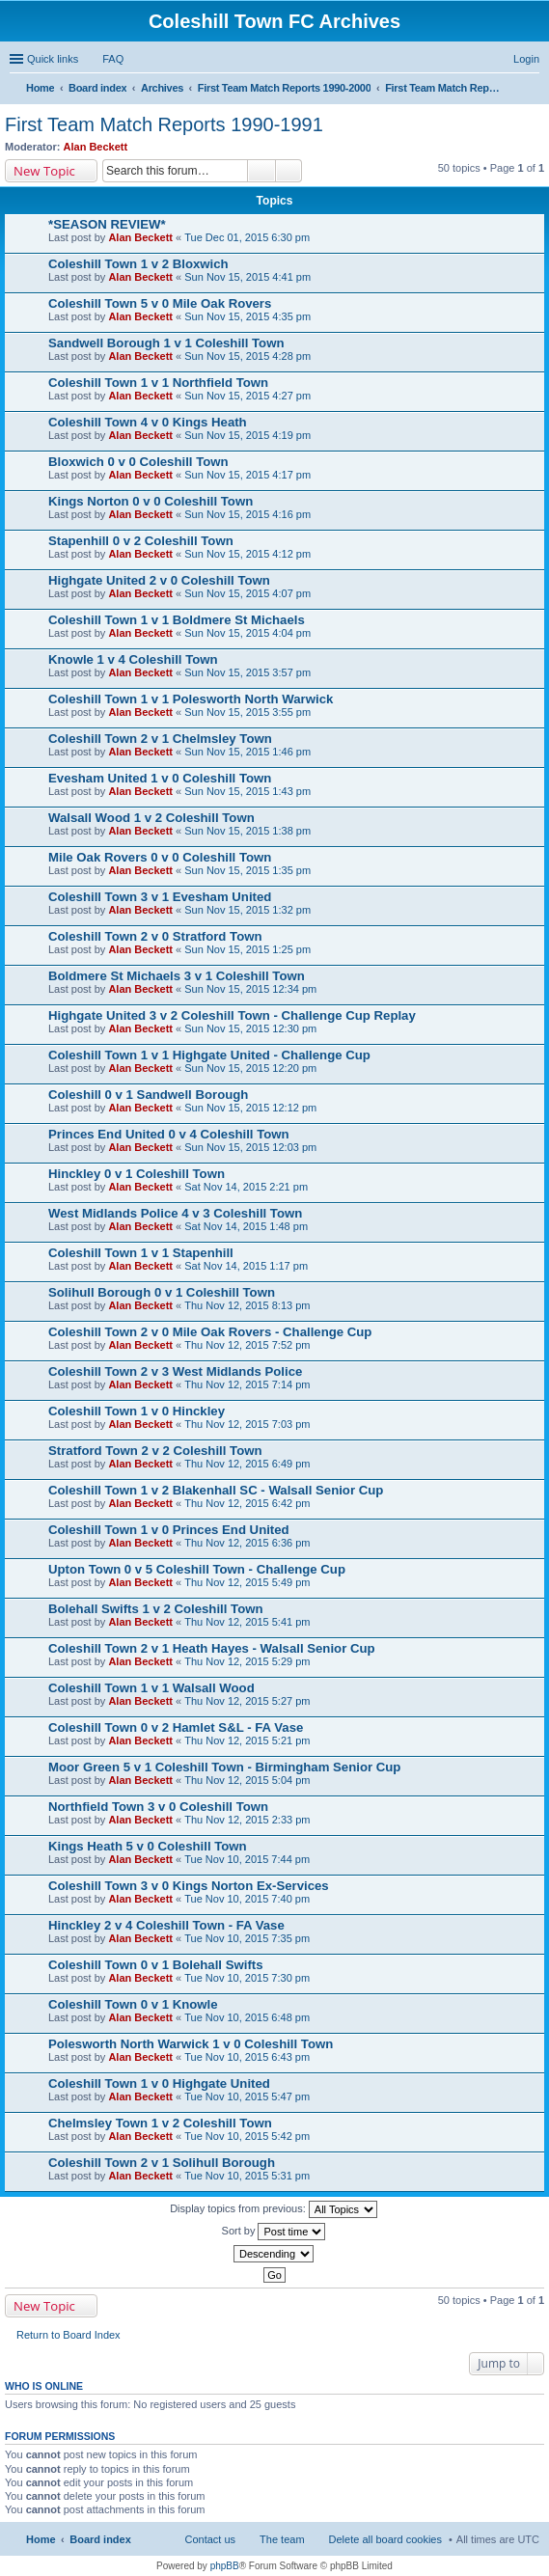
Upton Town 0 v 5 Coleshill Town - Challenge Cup (196, 1569)
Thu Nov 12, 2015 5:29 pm (247, 1661)
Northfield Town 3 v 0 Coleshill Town (158, 1806)
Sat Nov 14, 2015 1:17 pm (246, 1266)
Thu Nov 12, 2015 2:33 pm (247, 1819)
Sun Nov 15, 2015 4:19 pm (247, 435)
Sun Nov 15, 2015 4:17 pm (247, 474)
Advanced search (289, 170)
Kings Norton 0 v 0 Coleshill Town (150, 501)
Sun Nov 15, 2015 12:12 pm (250, 1107)
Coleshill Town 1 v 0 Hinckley (136, 1411)
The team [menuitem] (282, 2539)
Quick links (52, 59)
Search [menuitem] (531, 89)
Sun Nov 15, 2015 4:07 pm (247, 593)
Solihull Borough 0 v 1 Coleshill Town (161, 1292)
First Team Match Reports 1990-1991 (164, 124)
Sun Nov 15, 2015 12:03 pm (250, 1147)
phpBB (224, 2566)
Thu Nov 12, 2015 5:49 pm (247, 1582)
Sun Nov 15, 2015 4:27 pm (247, 395)
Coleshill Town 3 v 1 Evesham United (159, 897)
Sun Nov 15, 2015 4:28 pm (247, 356)
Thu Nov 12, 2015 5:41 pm (247, 1622)
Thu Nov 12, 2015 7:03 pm (247, 1424)
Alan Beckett (96, 146)
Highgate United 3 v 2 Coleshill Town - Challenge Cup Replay (232, 1015)
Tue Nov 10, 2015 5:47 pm (247, 2096)
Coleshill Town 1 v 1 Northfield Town (158, 382)
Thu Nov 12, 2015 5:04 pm (247, 1780)
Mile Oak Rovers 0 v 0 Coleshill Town (159, 857)
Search (261, 170)
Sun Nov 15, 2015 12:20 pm (250, 1068)
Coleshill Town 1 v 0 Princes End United (168, 1529)
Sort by (274, 2231)
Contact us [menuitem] (209, 2539)
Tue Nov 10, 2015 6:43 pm (247, 2057)
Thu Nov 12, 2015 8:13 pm (247, 1305)
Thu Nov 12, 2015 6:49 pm (247, 1463)
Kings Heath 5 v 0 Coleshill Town (147, 1846)
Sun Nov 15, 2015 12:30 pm (250, 1028)
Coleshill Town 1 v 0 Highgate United (159, 2083)
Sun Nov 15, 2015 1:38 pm (247, 830)
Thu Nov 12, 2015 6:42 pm (247, 1503)
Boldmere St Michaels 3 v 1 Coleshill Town (176, 976)
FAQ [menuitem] (113, 59)
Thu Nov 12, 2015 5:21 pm (247, 1740)
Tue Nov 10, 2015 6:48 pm (247, 2017)
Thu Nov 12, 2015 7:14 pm (247, 1384)
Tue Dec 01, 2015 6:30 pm (247, 237)
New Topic (44, 170)
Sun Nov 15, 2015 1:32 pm (247, 910)
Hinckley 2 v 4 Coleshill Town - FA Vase (166, 1925)
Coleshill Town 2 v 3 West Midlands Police (175, 1371)
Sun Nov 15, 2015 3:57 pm (247, 672)
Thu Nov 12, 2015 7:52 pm (247, 1345)
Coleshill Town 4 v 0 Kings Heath (147, 422)
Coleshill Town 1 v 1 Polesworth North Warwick (190, 699)
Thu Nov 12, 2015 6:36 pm (247, 1542)
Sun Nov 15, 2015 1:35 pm (247, 870)
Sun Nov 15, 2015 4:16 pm (247, 514)
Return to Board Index (68, 2335)
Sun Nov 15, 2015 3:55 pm (247, 712)
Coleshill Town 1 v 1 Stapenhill (140, 1253)
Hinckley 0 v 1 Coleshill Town (136, 1173)
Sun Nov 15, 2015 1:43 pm (247, 791)
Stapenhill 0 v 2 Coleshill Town (140, 541)
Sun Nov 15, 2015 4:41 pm (247, 277)
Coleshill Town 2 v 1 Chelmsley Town (160, 738)
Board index (100, 2539)
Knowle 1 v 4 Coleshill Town (133, 659)
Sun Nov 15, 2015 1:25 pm (247, 949)
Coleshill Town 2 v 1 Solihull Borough (161, 2162)
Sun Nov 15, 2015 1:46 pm (247, 751)
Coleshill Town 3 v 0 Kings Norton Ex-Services (188, 1885)
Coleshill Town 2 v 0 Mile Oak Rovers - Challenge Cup (209, 1332)
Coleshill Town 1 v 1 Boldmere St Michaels (176, 620)
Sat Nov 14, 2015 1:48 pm (246, 1226)
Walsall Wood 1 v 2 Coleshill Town (151, 817)
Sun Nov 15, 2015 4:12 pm (247, 554)
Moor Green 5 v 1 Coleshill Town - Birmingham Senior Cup (224, 1767)
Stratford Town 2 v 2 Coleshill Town (155, 1450)
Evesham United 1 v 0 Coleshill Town (159, 778)
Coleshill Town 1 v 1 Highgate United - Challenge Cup (209, 1055)
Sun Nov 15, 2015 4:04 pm (247, 633)
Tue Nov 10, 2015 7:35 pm (247, 1938)
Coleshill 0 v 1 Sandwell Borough (148, 1094)
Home (41, 2539)
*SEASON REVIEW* (107, 224)
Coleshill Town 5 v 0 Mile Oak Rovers (159, 303)
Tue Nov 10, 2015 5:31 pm (247, 2175)
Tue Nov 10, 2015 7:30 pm (247, 1978)
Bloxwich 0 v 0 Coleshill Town (138, 461)
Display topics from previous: (273, 2209)
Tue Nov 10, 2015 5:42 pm (247, 2136)
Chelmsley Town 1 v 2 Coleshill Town (160, 2123)
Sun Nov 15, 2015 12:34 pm (250, 989)
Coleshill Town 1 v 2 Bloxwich (138, 264)
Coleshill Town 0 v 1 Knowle (133, 2004)
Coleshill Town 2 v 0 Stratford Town (155, 936)
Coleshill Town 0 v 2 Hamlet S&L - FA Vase (175, 1727)
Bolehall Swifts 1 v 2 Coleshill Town (155, 1609)
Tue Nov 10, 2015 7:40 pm (247, 1899)
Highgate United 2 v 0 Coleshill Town (159, 580)
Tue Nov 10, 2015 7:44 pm (247, 1859)
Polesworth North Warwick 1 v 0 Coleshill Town (190, 2044)
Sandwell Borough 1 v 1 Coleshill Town (166, 343)
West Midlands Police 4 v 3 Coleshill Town (175, 1213)
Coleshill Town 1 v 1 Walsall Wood (151, 1688)
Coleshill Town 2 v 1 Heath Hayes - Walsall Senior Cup (211, 1648)
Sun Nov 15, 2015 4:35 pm (247, 316)
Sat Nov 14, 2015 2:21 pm (246, 1186)
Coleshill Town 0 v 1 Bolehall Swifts (155, 1965)
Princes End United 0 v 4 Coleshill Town (168, 1134)
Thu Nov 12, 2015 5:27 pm (247, 1701)
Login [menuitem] (526, 59)
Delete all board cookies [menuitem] (385, 2539)
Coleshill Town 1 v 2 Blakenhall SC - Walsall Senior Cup (215, 1490)
